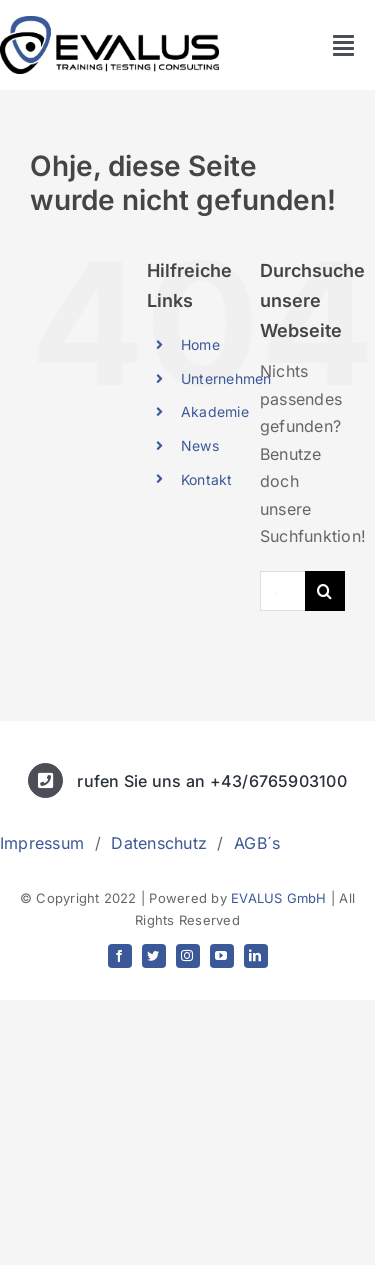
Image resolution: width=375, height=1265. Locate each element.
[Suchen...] (282, 591)
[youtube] (222, 956)
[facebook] (120, 956)
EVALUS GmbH (279, 898)
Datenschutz (159, 843)
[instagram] (188, 956)
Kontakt (207, 479)
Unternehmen (226, 378)
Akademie (215, 411)
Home (200, 344)
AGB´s (257, 843)
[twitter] (154, 956)
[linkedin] (256, 956)
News (200, 445)
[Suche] (325, 591)
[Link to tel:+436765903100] (45, 780)
